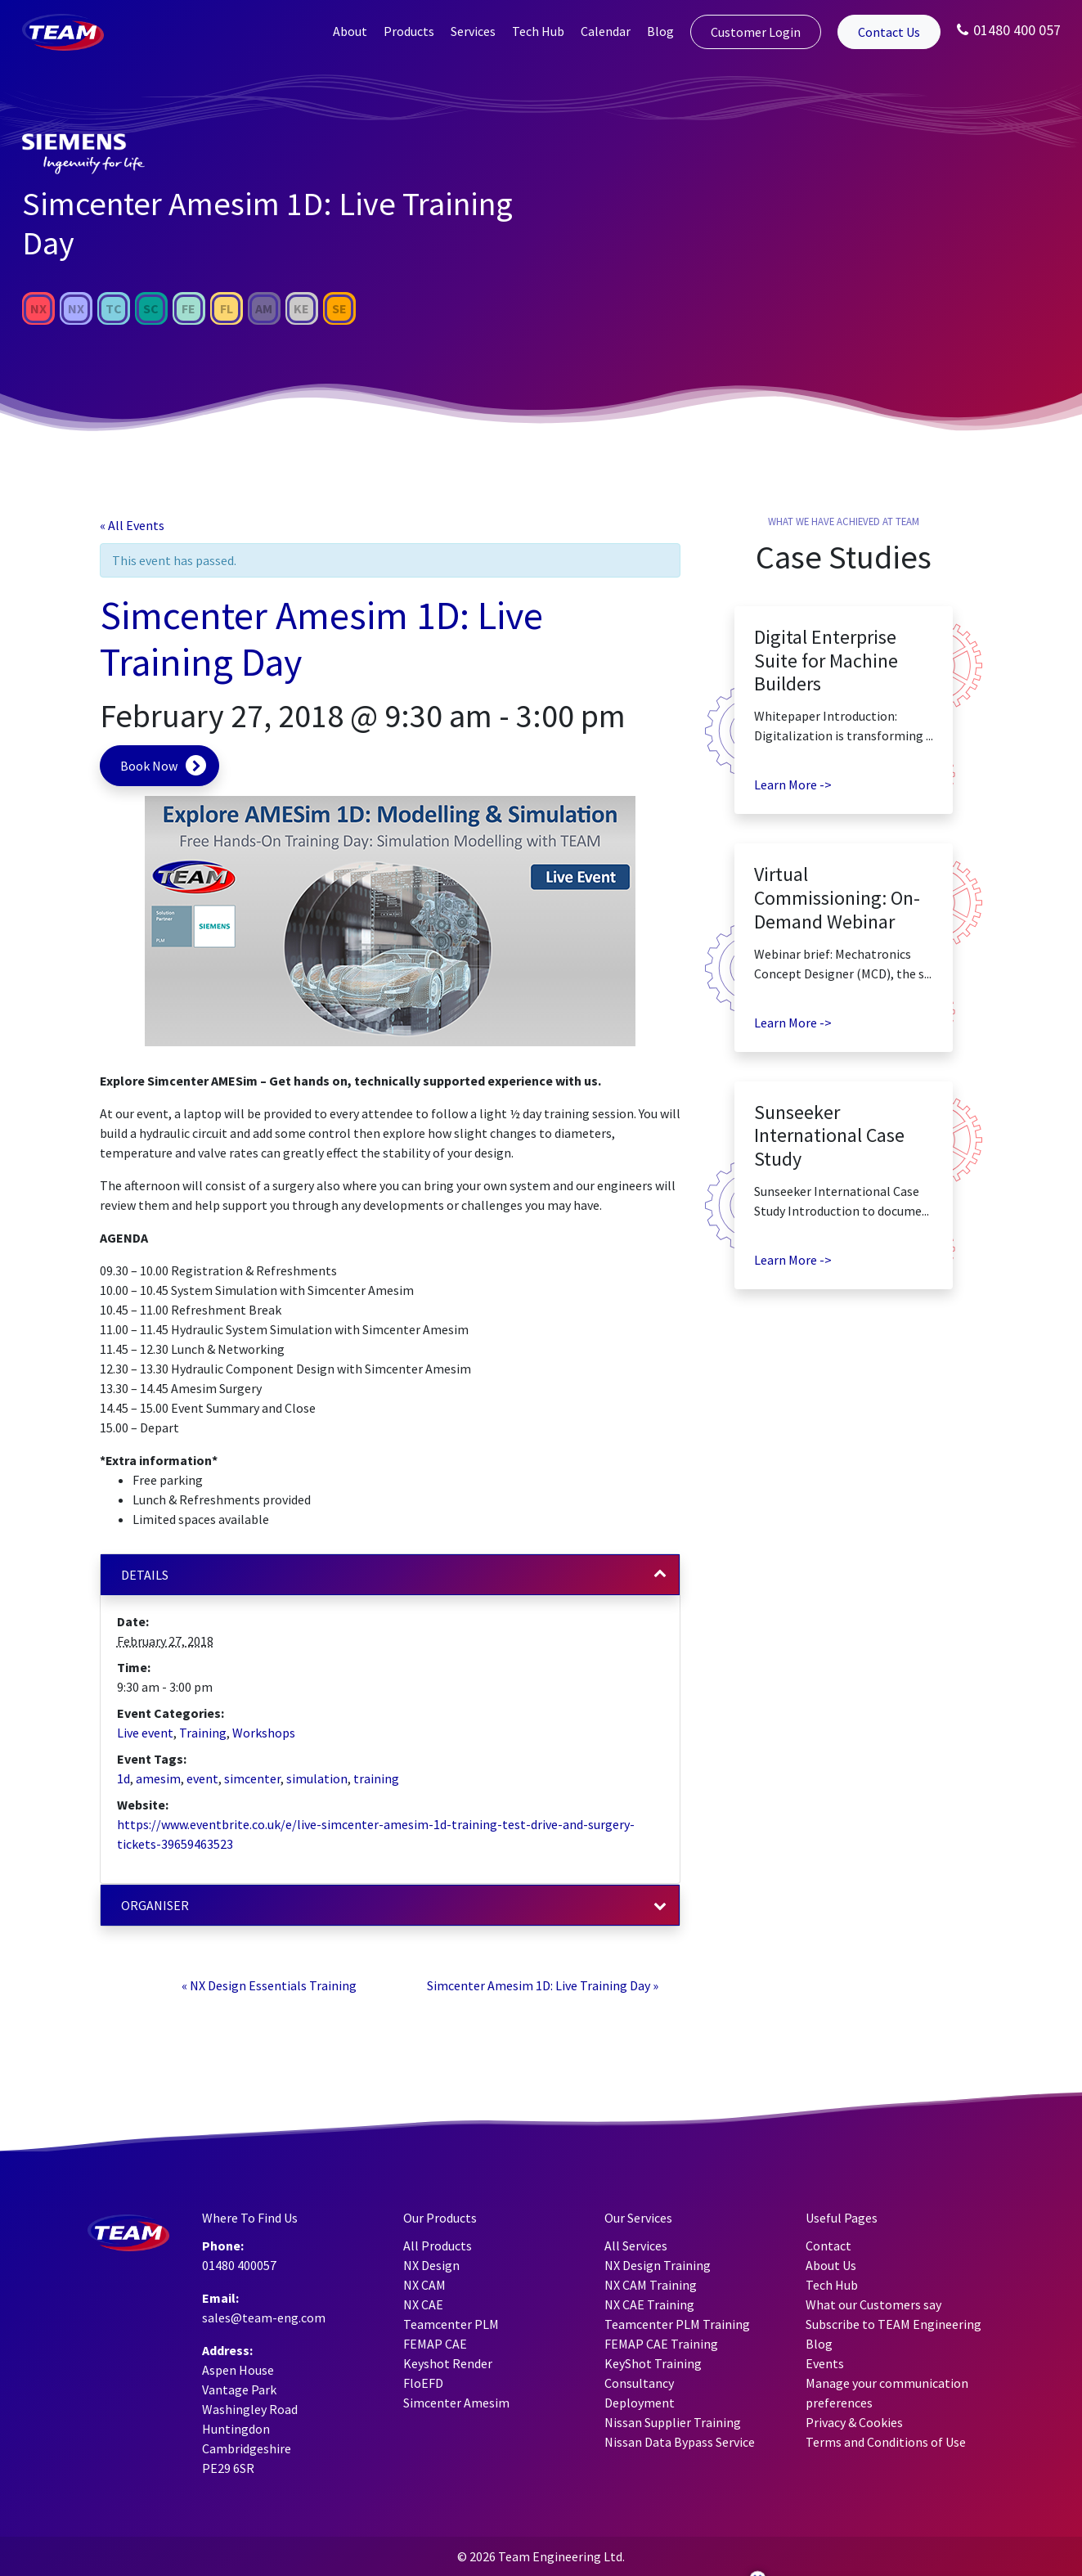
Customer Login (756, 32)
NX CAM (424, 2285)
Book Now (148, 766)
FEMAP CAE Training (661, 2343)
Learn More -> (793, 784)
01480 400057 (239, 2265)
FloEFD (423, 2383)
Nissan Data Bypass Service (679, 2442)
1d (123, 1778)
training (376, 1778)
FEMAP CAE (435, 2343)
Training (203, 1732)
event (202, 1778)
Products (409, 31)
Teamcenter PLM (451, 2324)
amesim (158, 1778)
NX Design (431, 2265)
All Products (437, 2245)
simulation (317, 1778)
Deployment (639, 2402)
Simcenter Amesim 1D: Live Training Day (542, 1985)
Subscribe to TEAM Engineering (893, 2324)
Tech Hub (538, 31)
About (350, 31)
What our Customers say (873, 2304)
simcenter (252, 1778)
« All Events (132, 525)
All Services (635, 2245)
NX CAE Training (649, 2304)
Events (825, 2363)
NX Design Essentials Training (269, 1985)
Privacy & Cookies (854, 2422)
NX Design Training (657, 2265)
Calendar (606, 31)
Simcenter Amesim (456, 2402)
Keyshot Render (447, 2363)
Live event (145, 1732)
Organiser (155, 1905)
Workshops (263, 1732)
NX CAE (423, 2304)
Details (144, 1575)
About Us (831, 2265)
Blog (660, 31)
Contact (828, 2245)
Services (473, 31)
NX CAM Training (650, 2285)
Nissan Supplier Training (672, 2422)
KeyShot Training (653, 2363)
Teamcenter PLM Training (677, 2324)
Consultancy (639, 2383)
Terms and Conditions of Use (886, 2442)
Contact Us (889, 32)
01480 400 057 (1009, 29)
